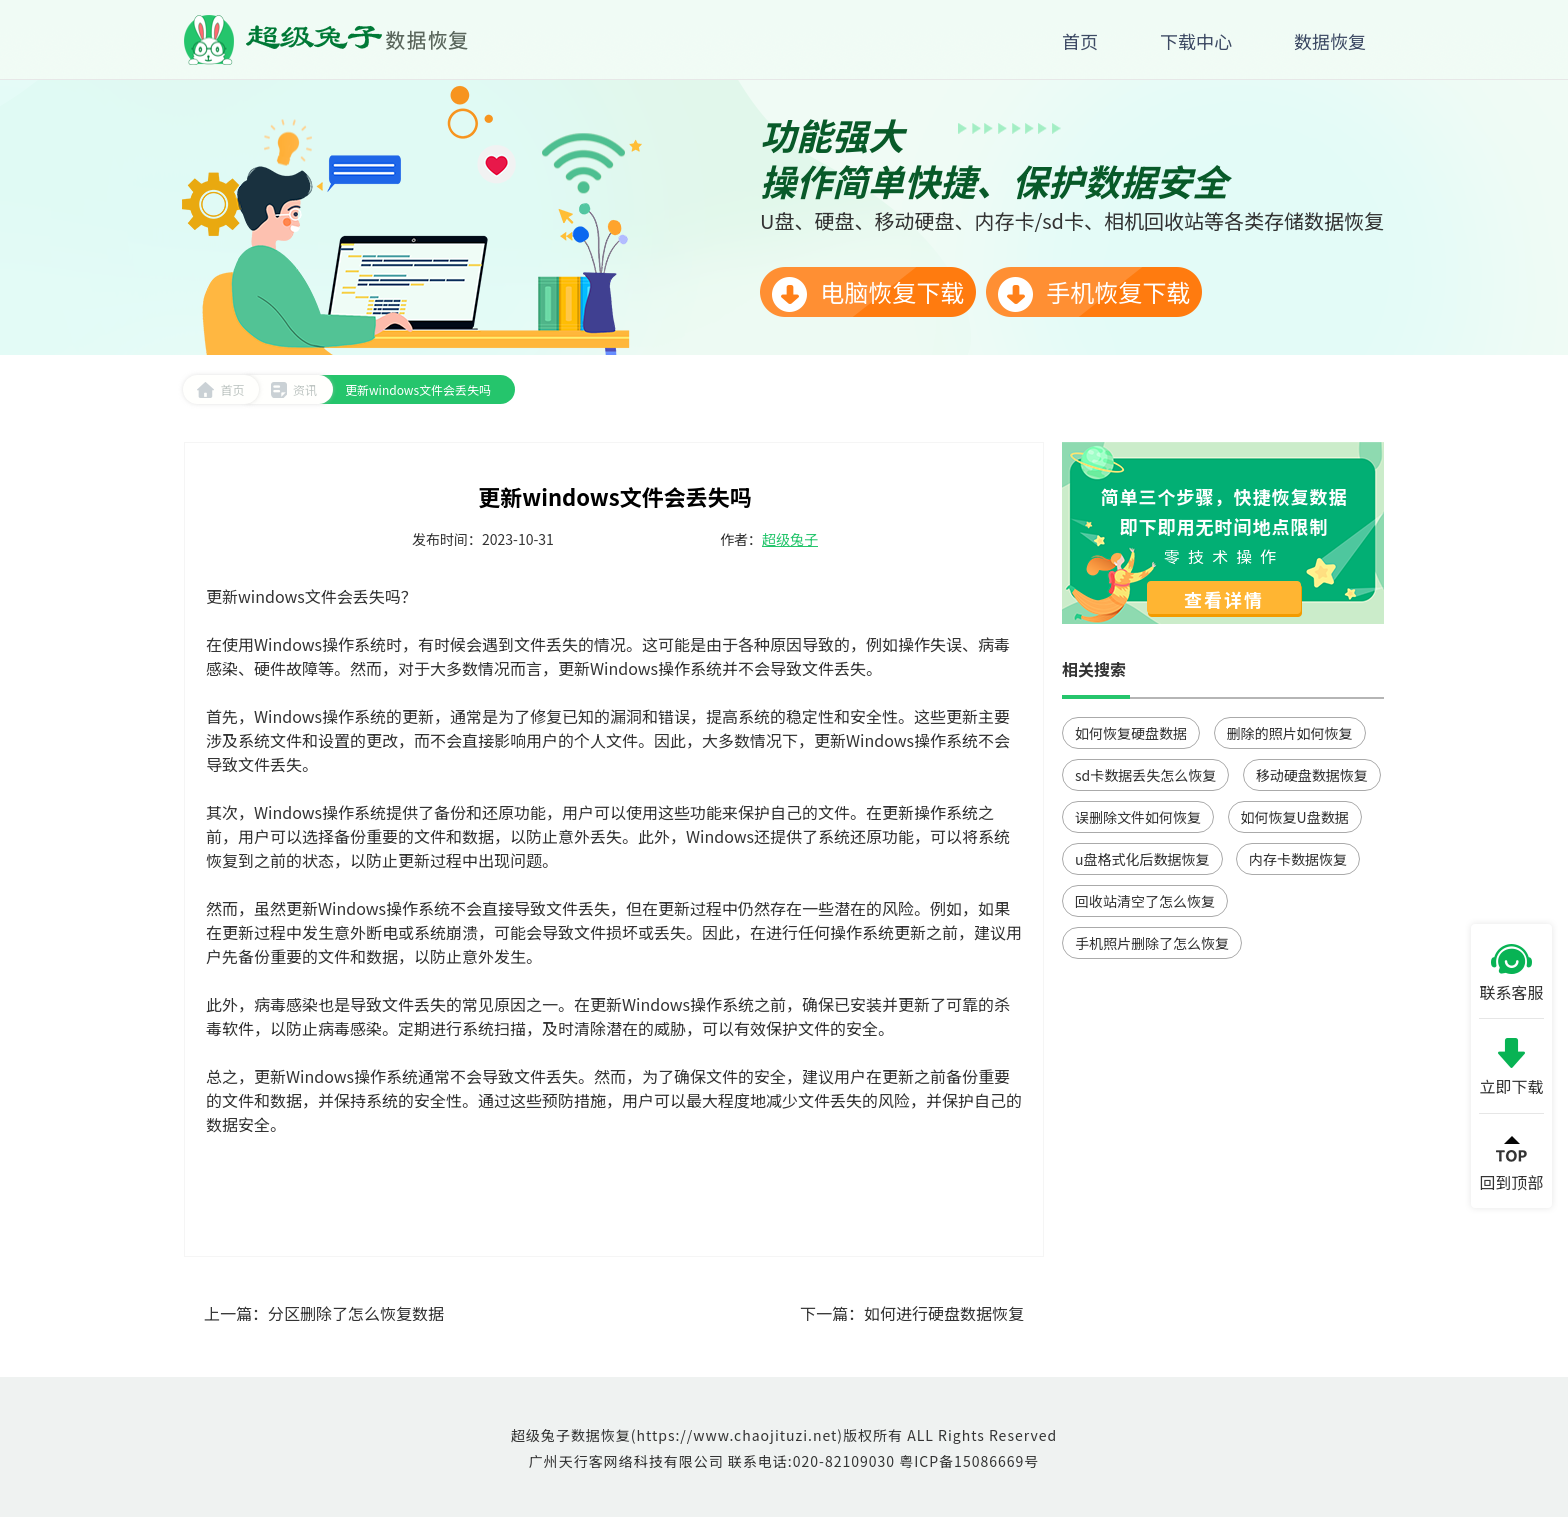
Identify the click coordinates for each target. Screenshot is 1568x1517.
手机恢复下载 (1094, 293)
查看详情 (1224, 599)
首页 (220, 389)
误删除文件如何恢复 (1138, 817)
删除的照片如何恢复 (1290, 733)
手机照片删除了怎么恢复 (1152, 943)
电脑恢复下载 (868, 293)
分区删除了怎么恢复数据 (356, 1313)
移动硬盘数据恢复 (1312, 775)
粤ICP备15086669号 (969, 1461)
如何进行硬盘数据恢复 (944, 1313)
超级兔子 (790, 539)
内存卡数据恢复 (1298, 859)
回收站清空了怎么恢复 (1145, 901)
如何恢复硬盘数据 (1131, 733)
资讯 (293, 389)
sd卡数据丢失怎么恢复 (1145, 775)
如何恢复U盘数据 (1295, 817)
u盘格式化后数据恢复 (1142, 859)
